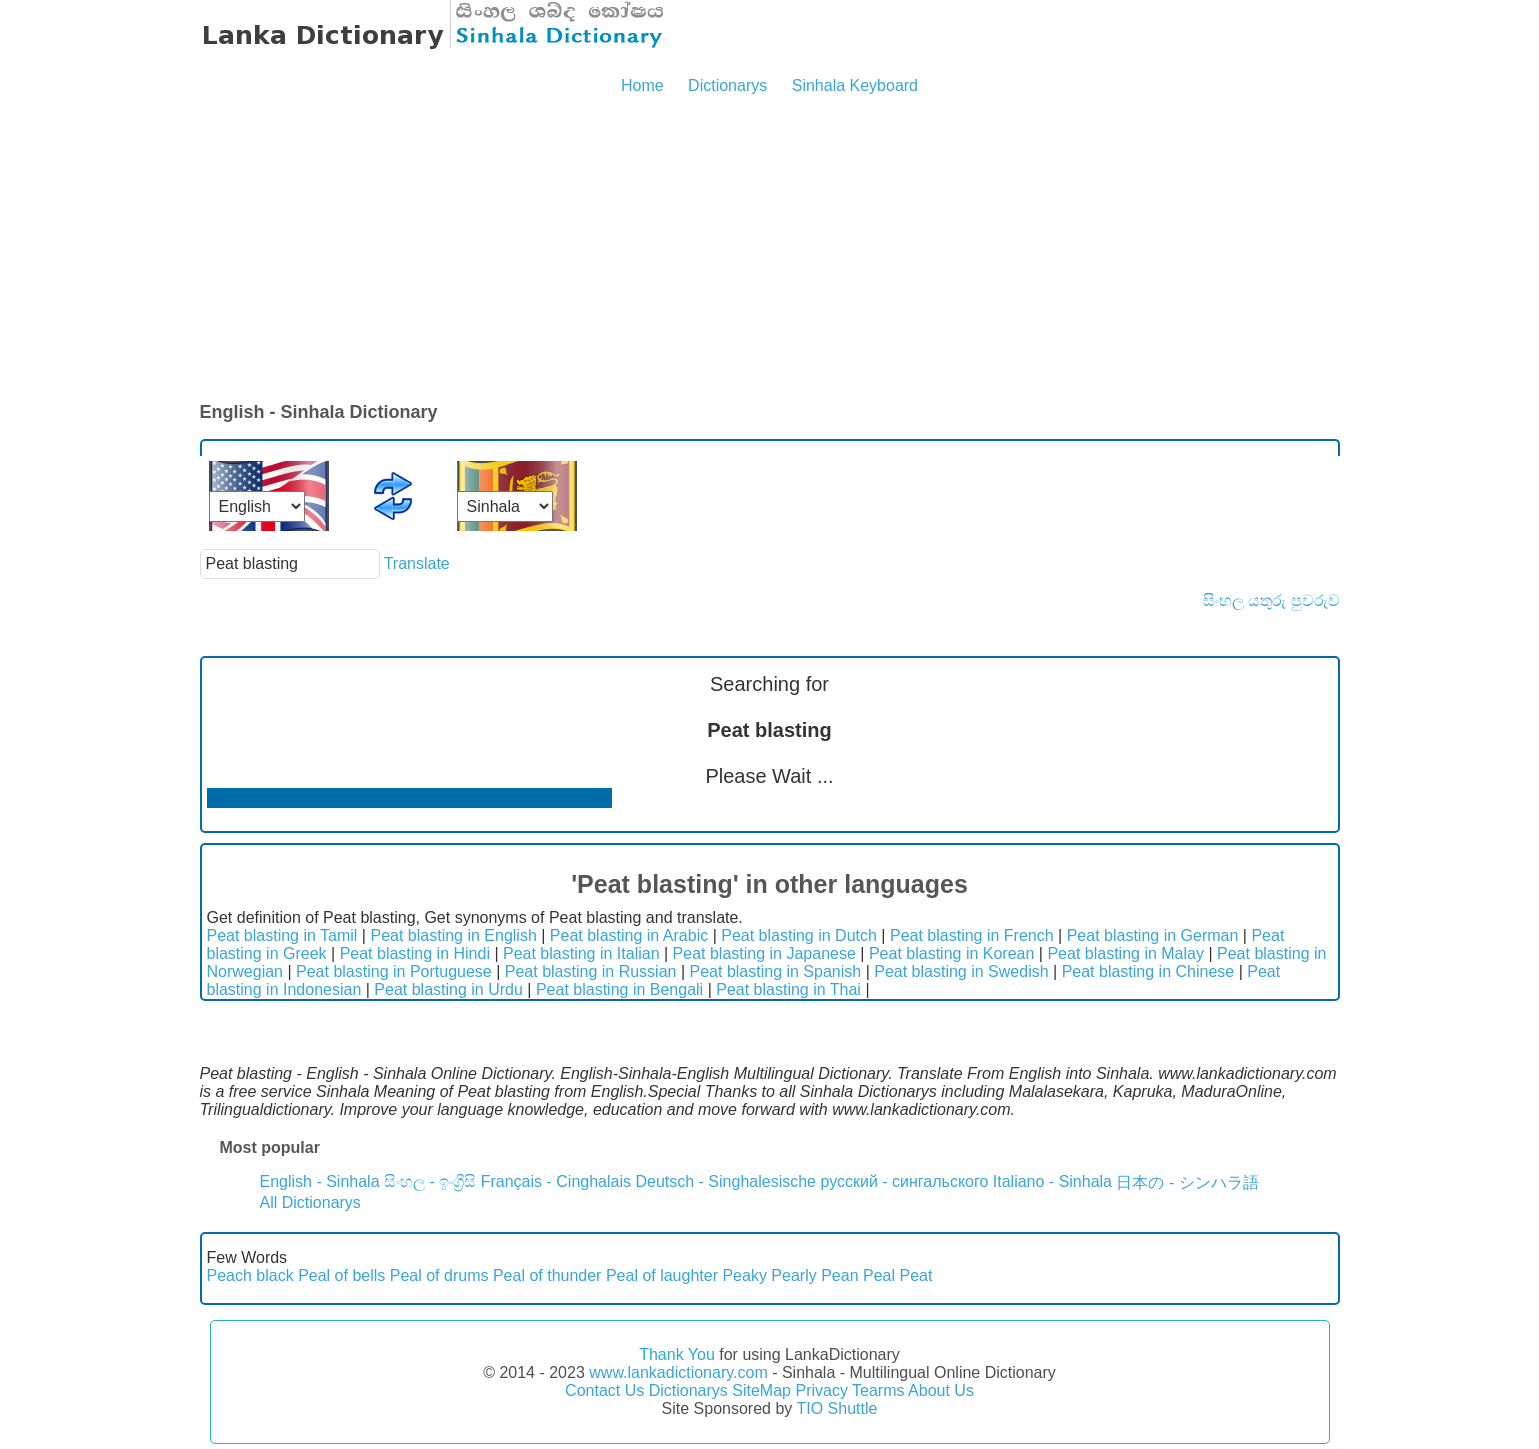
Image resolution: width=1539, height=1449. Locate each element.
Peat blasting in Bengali (619, 989)
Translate (417, 563)
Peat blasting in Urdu (448, 989)
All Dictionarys (310, 1202)
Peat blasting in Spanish (776, 971)
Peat (915, 1275)
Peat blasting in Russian (591, 971)
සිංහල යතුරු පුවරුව (1271, 600)
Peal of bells (341, 1275)
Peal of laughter (662, 1275)
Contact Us (604, 1390)
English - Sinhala (320, 1181)
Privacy (821, 1390)
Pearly (793, 1275)
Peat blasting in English (453, 935)
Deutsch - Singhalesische (725, 1181)
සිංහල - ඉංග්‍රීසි (430, 1181)
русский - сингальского (904, 1181)
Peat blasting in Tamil (282, 935)
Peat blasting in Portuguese (394, 971)
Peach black (250, 1275)
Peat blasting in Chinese (1148, 971)
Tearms (878, 1390)
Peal (879, 1275)
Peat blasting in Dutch (799, 935)
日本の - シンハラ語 (1187, 1182)
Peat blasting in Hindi (415, 953)
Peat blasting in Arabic (629, 935)
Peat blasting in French (972, 935)
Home (642, 85)
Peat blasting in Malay (1125, 953)
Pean (839, 1275)
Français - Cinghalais (556, 1181)
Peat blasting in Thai (788, 989)
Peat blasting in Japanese (764, 953)
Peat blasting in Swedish (961, 971)
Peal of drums (439, 1275)
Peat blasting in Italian (581, 953)
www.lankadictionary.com (678, 1372)
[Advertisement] (770, 250)
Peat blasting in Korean (951, 953)
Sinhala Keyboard (855, 85)
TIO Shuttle (836, 1408)
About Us (941, 1390)
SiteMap (761, 1390)
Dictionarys (727, 85)
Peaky (744, 1275)
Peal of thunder (547, 1275)
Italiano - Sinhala (1052, 1181)
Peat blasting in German (1153, 935)
